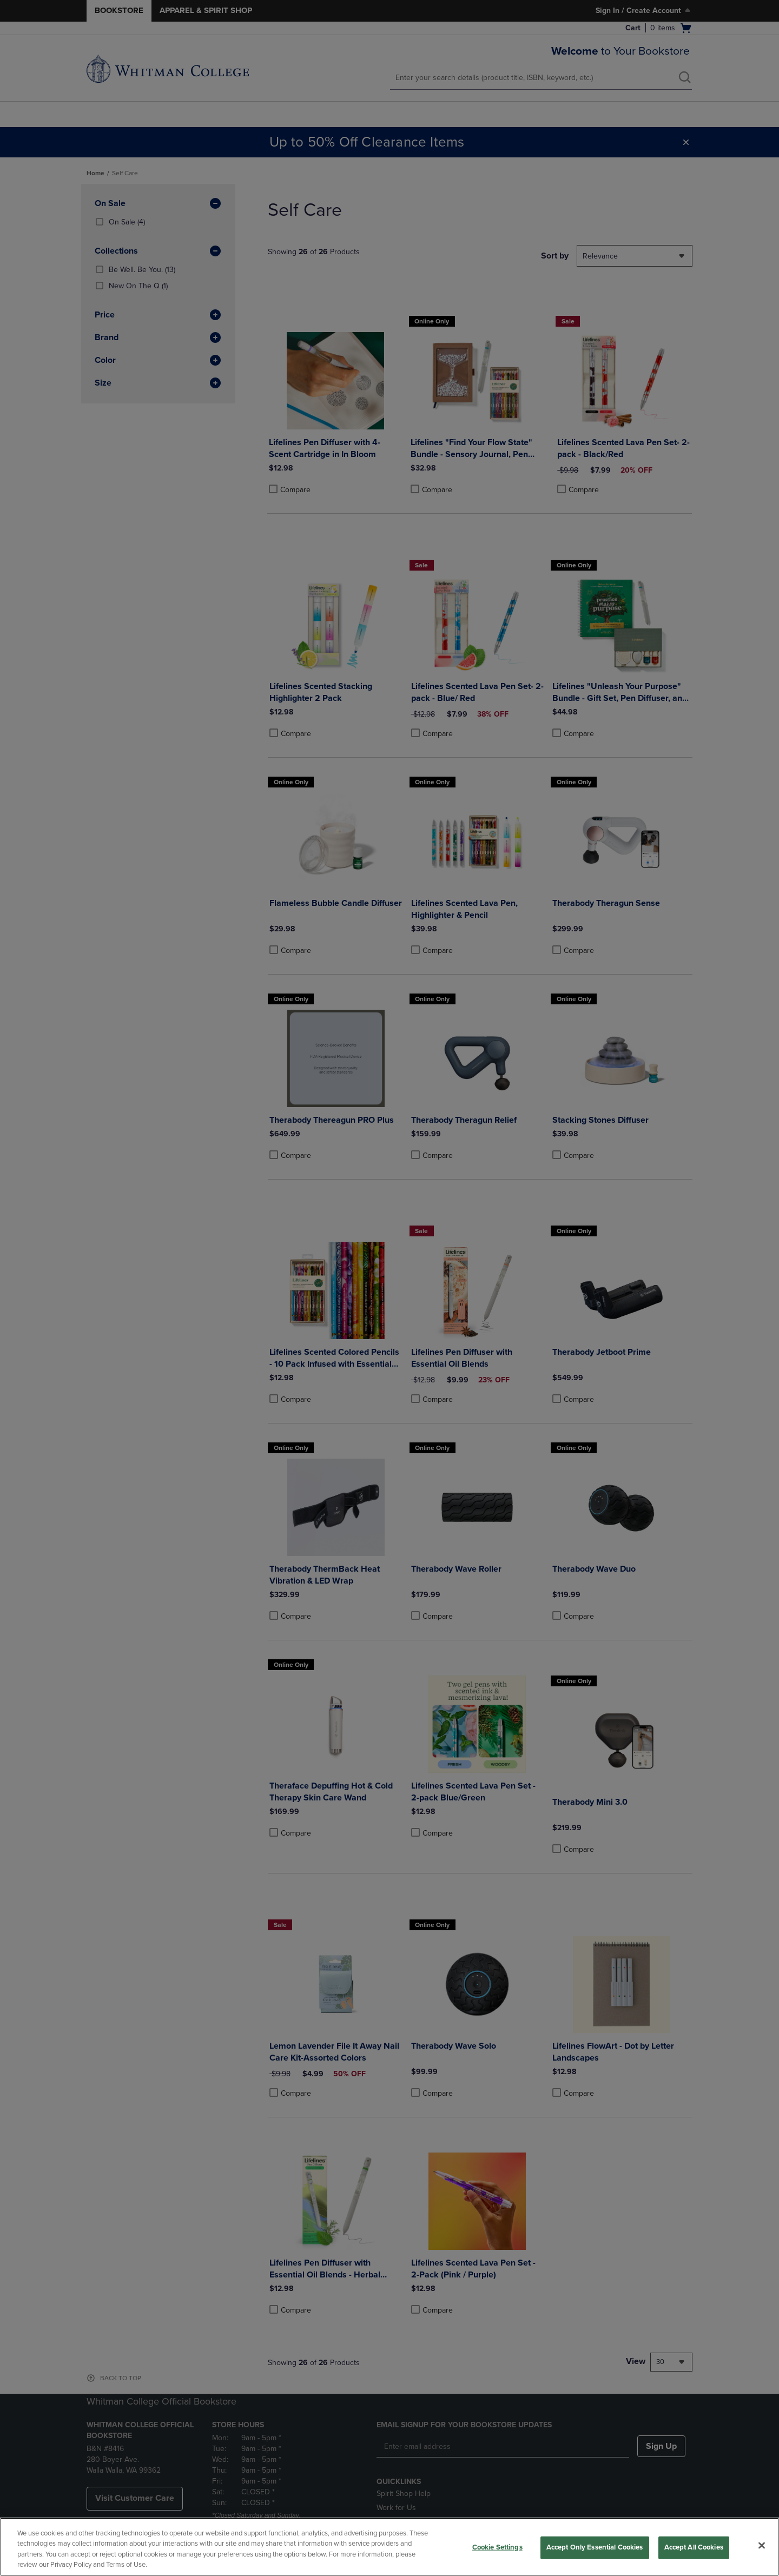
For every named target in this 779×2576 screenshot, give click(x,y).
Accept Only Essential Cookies (594, 2547)
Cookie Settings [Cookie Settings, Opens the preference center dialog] (497, 2547)
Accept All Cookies (693, 2547)
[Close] (762, 2545)
